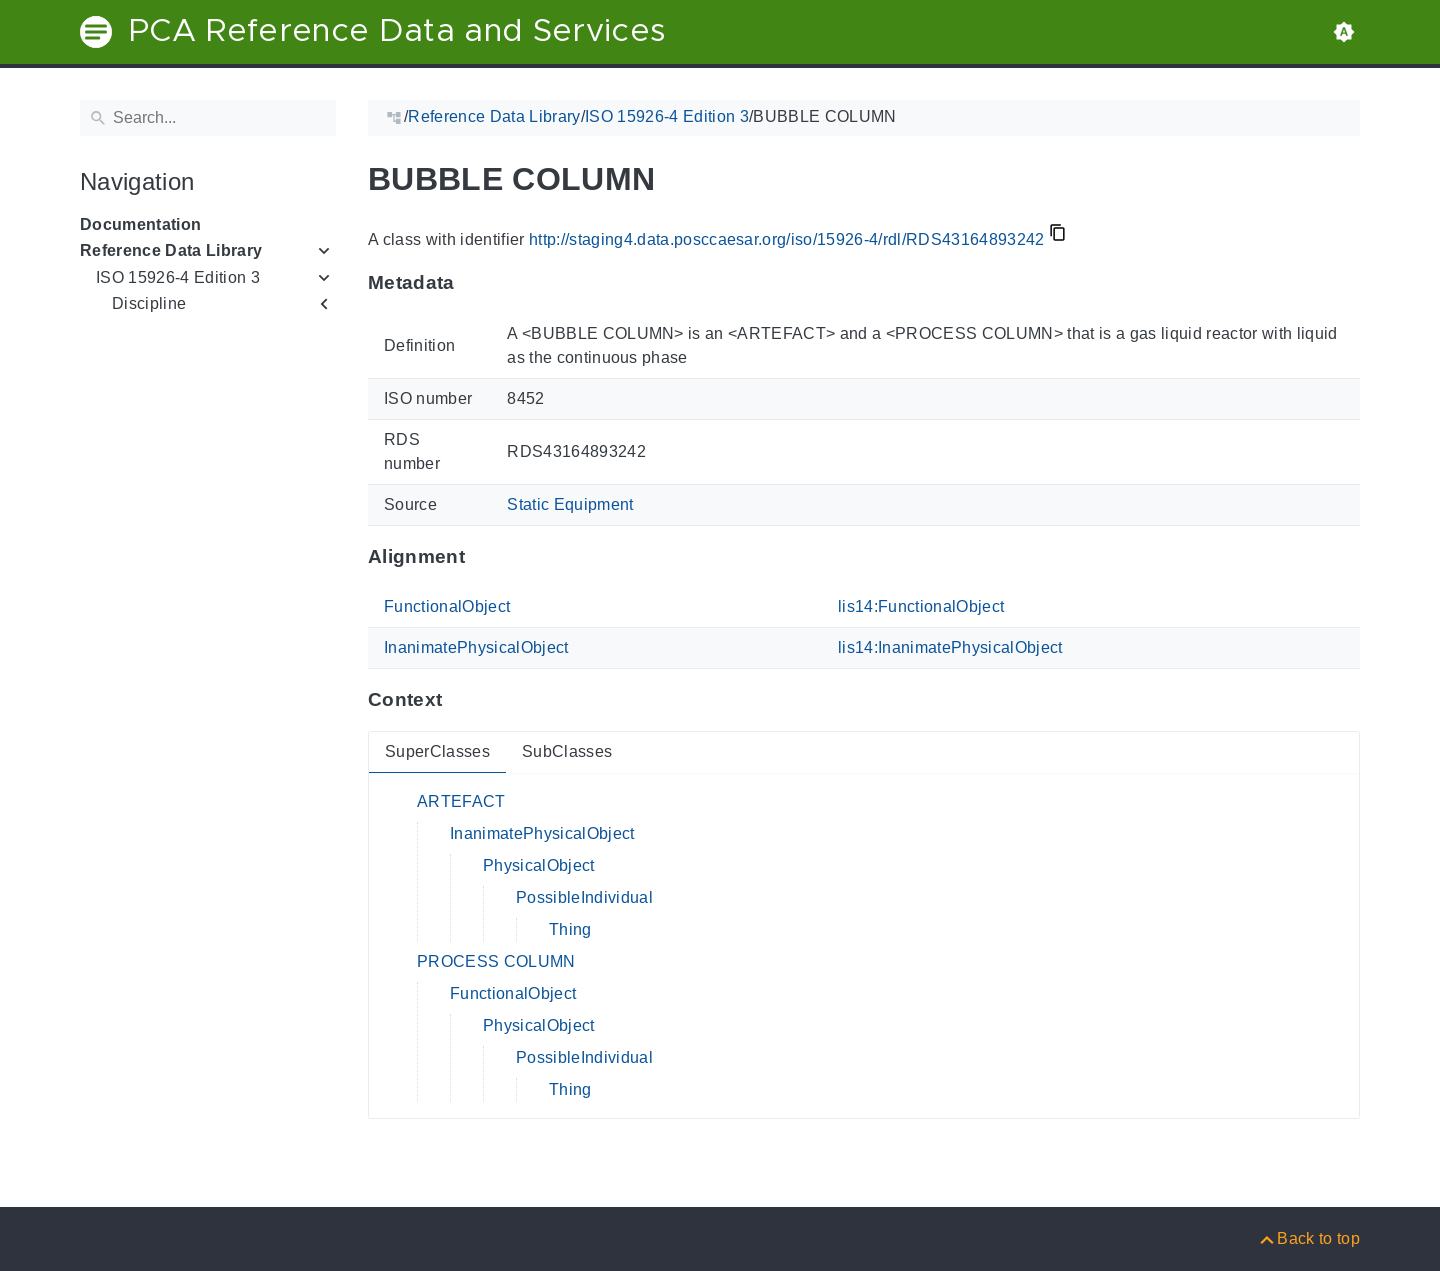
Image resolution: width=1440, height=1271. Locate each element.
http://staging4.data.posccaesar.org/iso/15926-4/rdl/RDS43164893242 (787, 239)
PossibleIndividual (584, 897)
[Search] (208, 118)
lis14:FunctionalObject (921, 606)
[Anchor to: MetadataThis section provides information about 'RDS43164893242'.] (474, 283)
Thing (570, 929)
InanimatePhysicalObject (476, 647)
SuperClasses (437, 751)
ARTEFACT (461, 801)
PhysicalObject (539, 865)
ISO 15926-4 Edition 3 (178, 277)
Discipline (149, 303)
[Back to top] (1308, 1238)
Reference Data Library (171, 250)
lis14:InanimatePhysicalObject (950, 647)
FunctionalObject (447, 606)
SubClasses (567, 751)
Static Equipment (570, 504)
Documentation (140, 224)
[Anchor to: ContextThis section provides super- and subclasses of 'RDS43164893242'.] (461, 700)
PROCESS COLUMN (496, 961)
